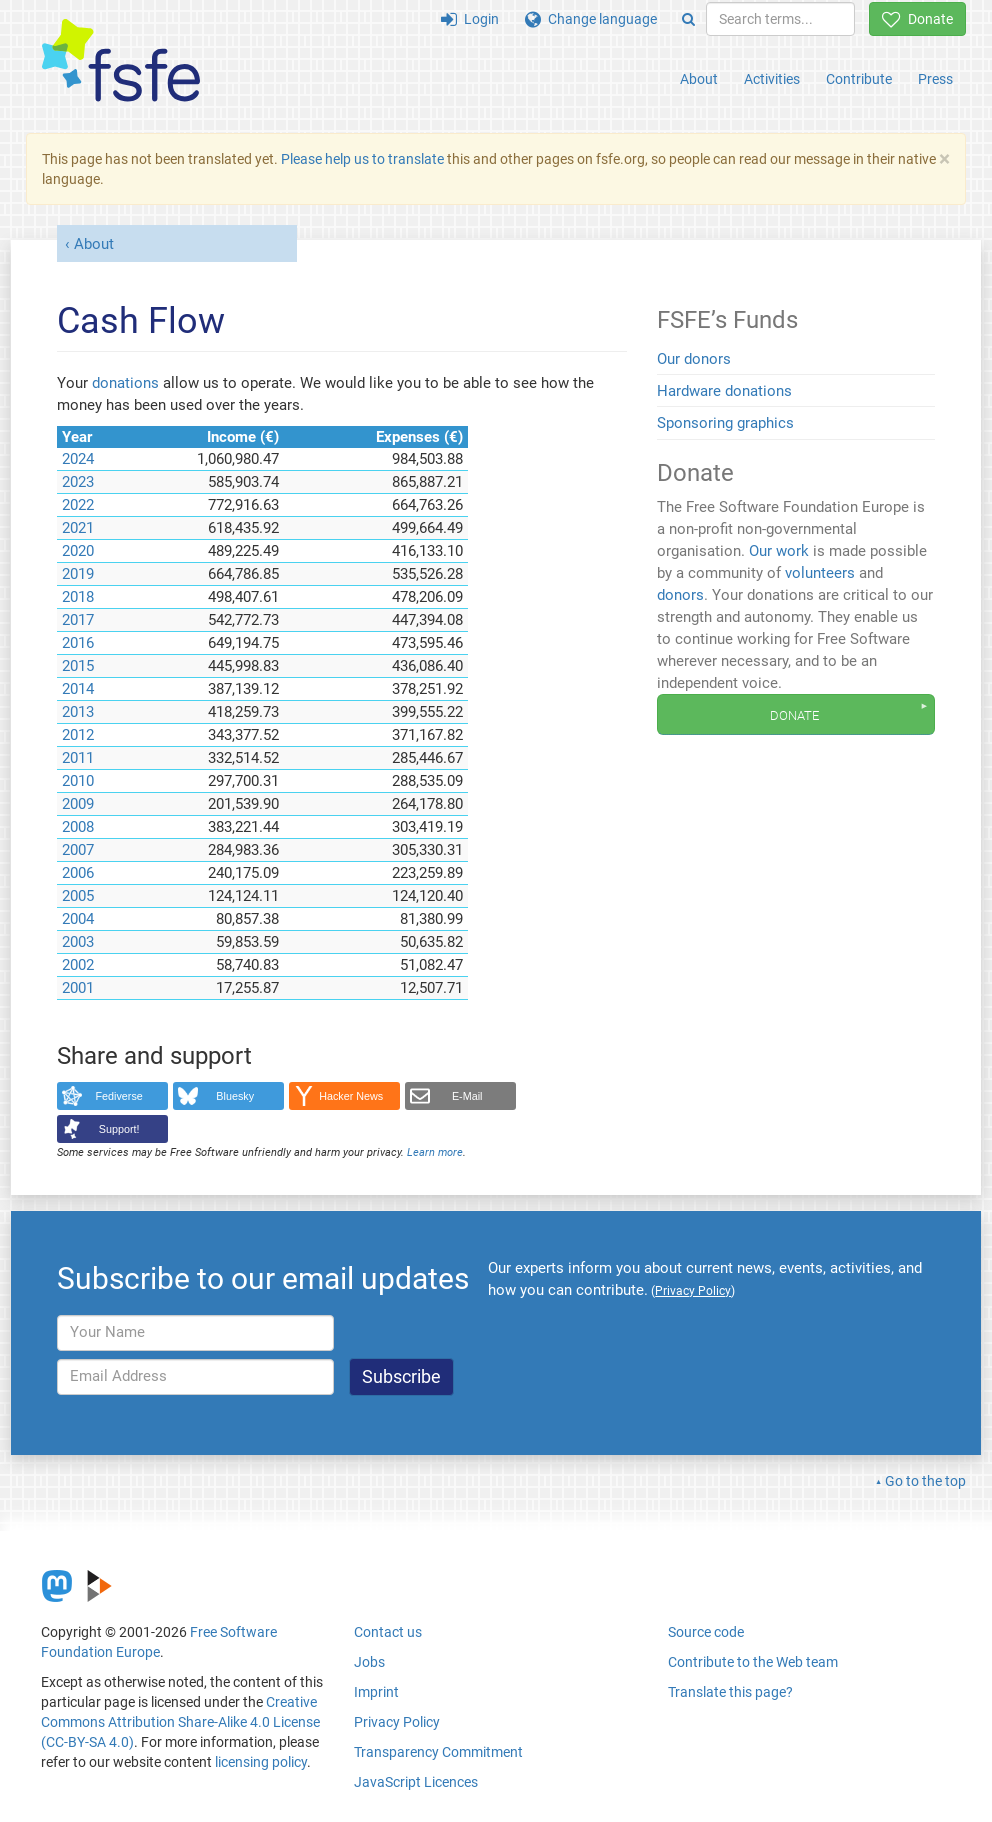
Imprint (376, 1692)
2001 (78, 988)
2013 (78, 712)
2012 (78, 735)
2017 (78, 620)
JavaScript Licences (416, 1782)
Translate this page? (730, 1692)
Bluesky (235, 1096)
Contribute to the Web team (753, 1662)
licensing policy (261, 1762)
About (699, 79)
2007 (78, 850)
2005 (78, 896)
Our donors (694, 359)
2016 (78, 643)
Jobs (369, 1662)
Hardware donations (724, 391)
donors (680, 595)
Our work (779, 551)
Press (935, 79)
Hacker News (351, 1096)
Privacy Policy (397, 1722)
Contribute (859, 79)
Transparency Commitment (438, 1752)
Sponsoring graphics (725, 423)
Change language (591, 19)
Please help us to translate (362, 159)
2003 (78, 942)
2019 (78, 574)
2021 (78, 528)
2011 (78, 758)
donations (125, 383)
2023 (78, 482)
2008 (78, 827)
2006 (78, 873)
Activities (772, 79)
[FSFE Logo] (121, 61)
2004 (78, 919)
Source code (706, 1632)
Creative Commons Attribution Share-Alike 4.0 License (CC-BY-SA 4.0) (180, 1722)
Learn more (435, 1152)
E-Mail (467, 1096)
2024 (78, 459)
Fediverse (119, 1096)
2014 (78, 689)
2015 (78, 666)
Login (470, 19)
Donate (917, 19)
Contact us (388, 1632)
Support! (119, 1129)
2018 (78, 597)
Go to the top (925, 1481)
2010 (78, 781)
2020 (78, 551)
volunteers (820, 573)
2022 (78, 505)
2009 (78, 804)
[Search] (688, 19)
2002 (78, 965)
